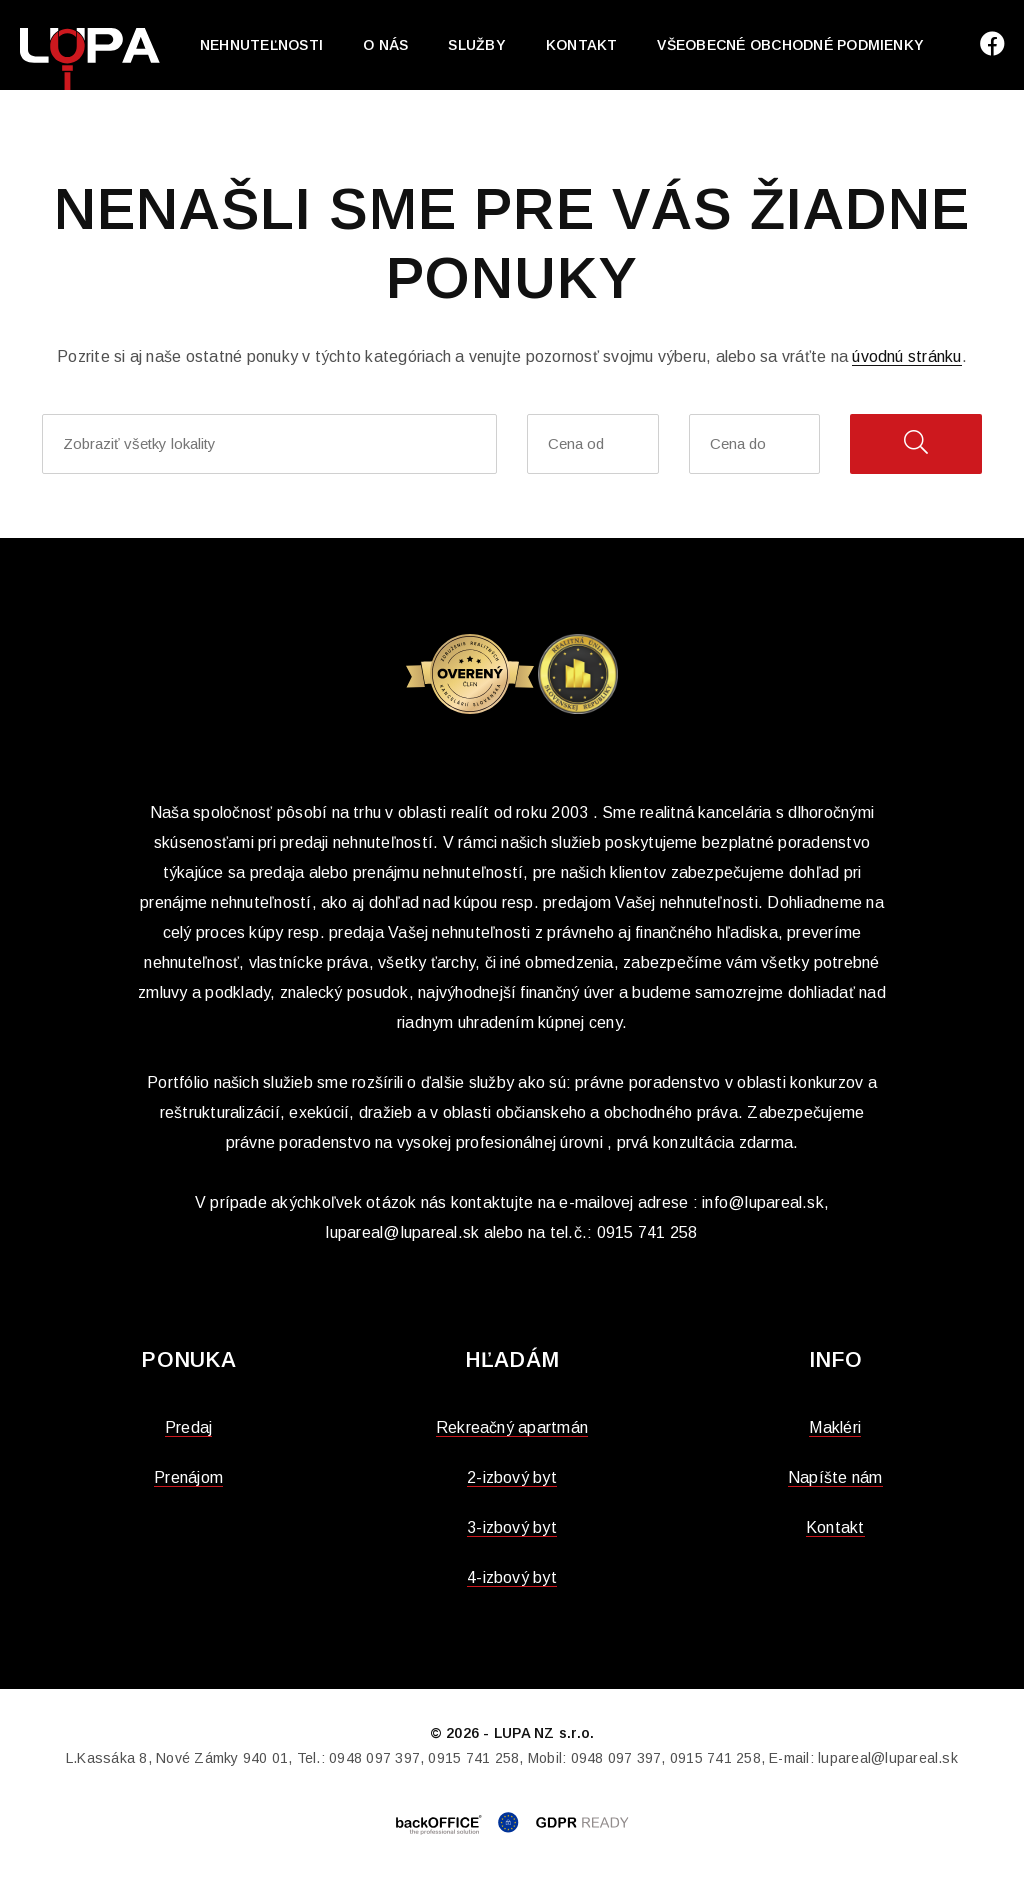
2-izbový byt (512, 1477)
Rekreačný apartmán (512, 1427)
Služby (476, 45)
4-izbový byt (512, 1577)
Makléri (835, 1427)
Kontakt (582, 45)
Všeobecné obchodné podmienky (790, 45)
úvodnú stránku (906, 356)
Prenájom (188, 1477)
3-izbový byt (512, 1527)
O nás (385, 45)
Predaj (188, 1427)
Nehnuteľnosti (261, 45)
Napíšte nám (835, 1477)
